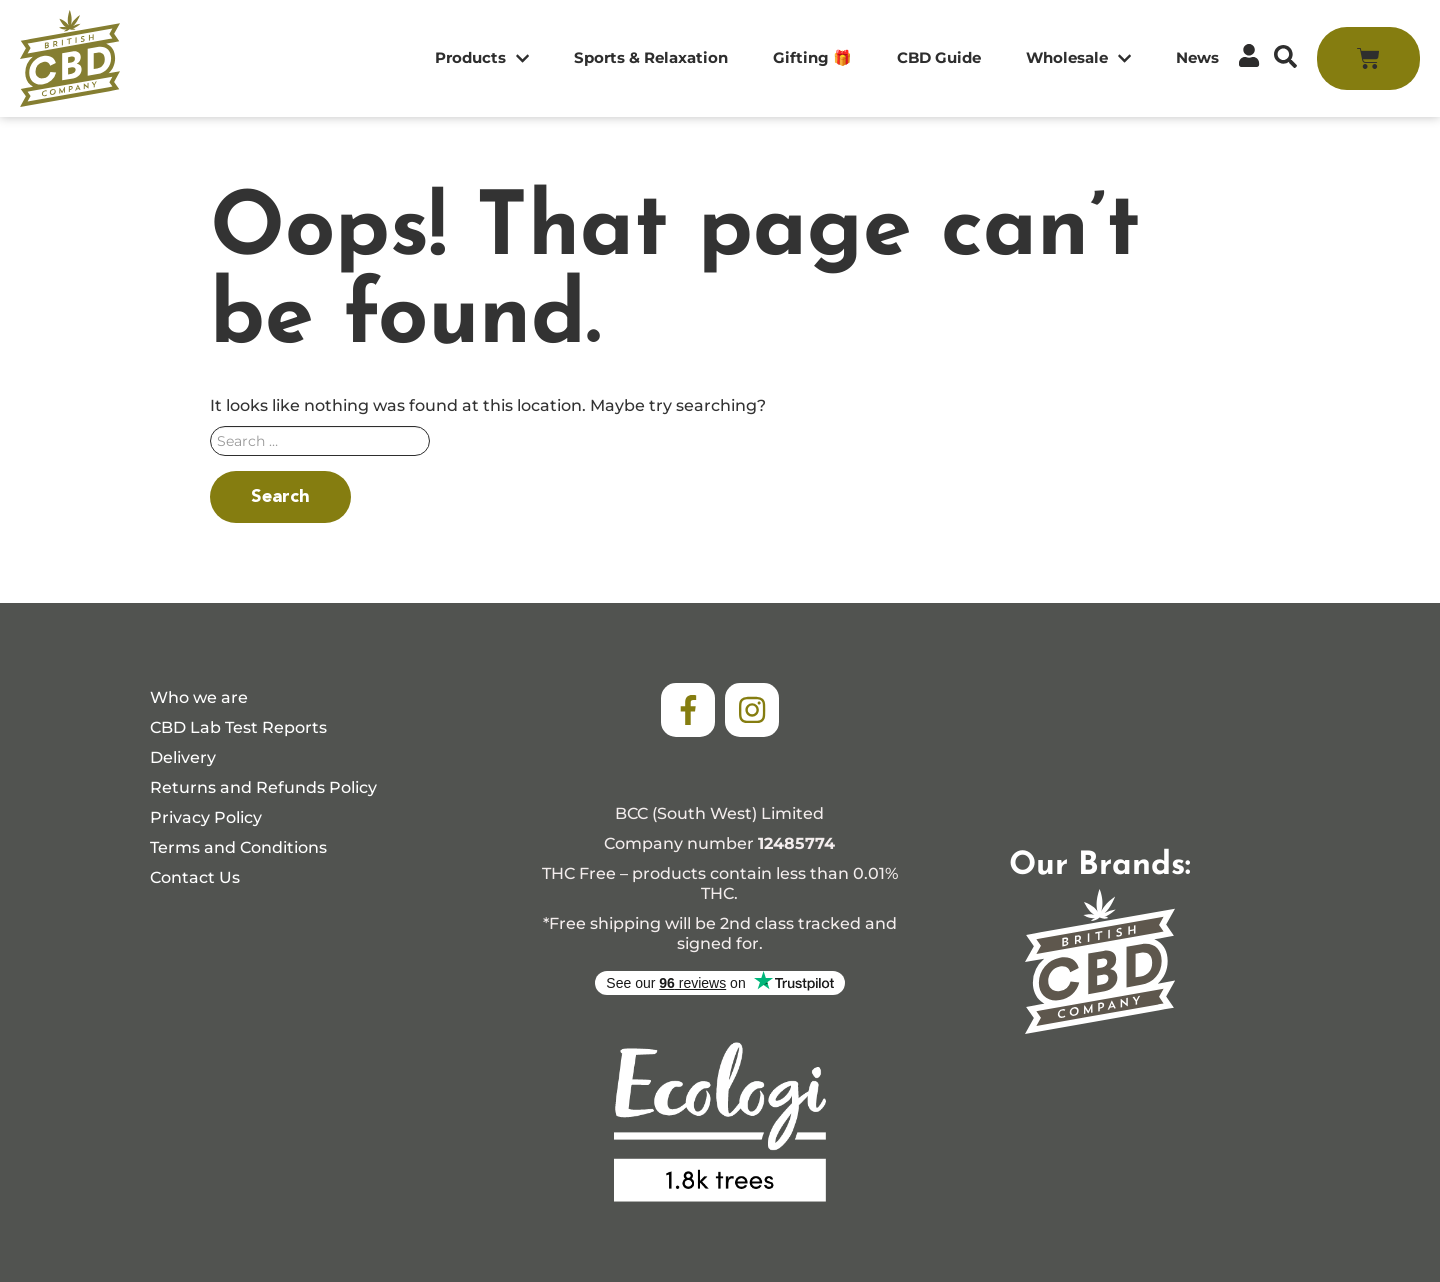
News (1197, 57)
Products (482, 58)
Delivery (183, 757)
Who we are (199, 697)
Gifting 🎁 (812, 57)
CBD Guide (939, 57)
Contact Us (195, 877)
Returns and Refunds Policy (263, 787)
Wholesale (1078, 58)
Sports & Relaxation (651, 57)
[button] (1285, 56)
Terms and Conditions (238, 847)
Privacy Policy (206, 817)
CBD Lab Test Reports (238, 727)
